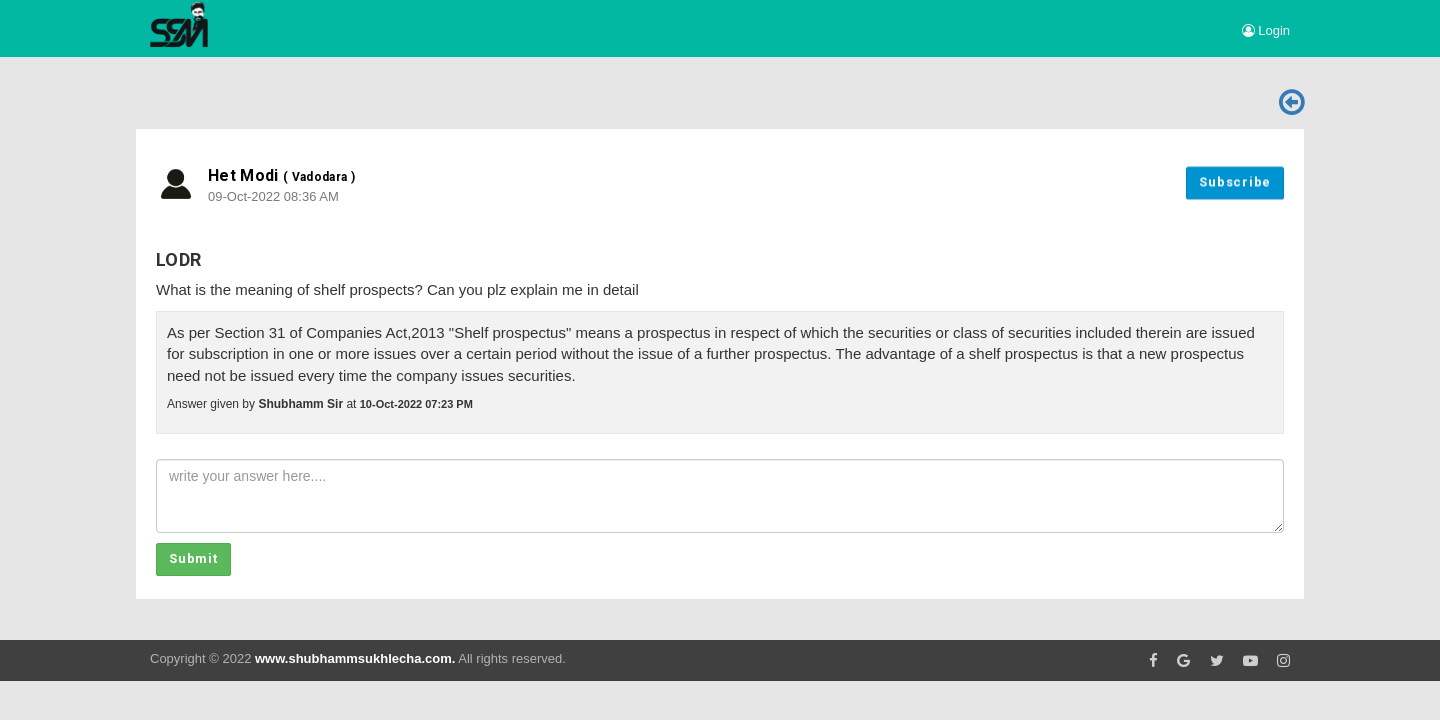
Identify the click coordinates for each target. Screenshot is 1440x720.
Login (1266, 30)
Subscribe (1235, 180)
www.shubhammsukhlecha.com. (355, 658)
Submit (193, 558)
